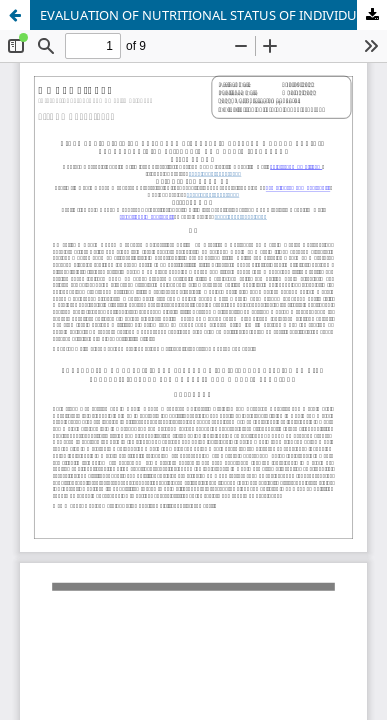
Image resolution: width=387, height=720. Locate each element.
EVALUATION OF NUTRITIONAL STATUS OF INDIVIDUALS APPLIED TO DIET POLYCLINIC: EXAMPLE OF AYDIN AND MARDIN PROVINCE (213, 15)
